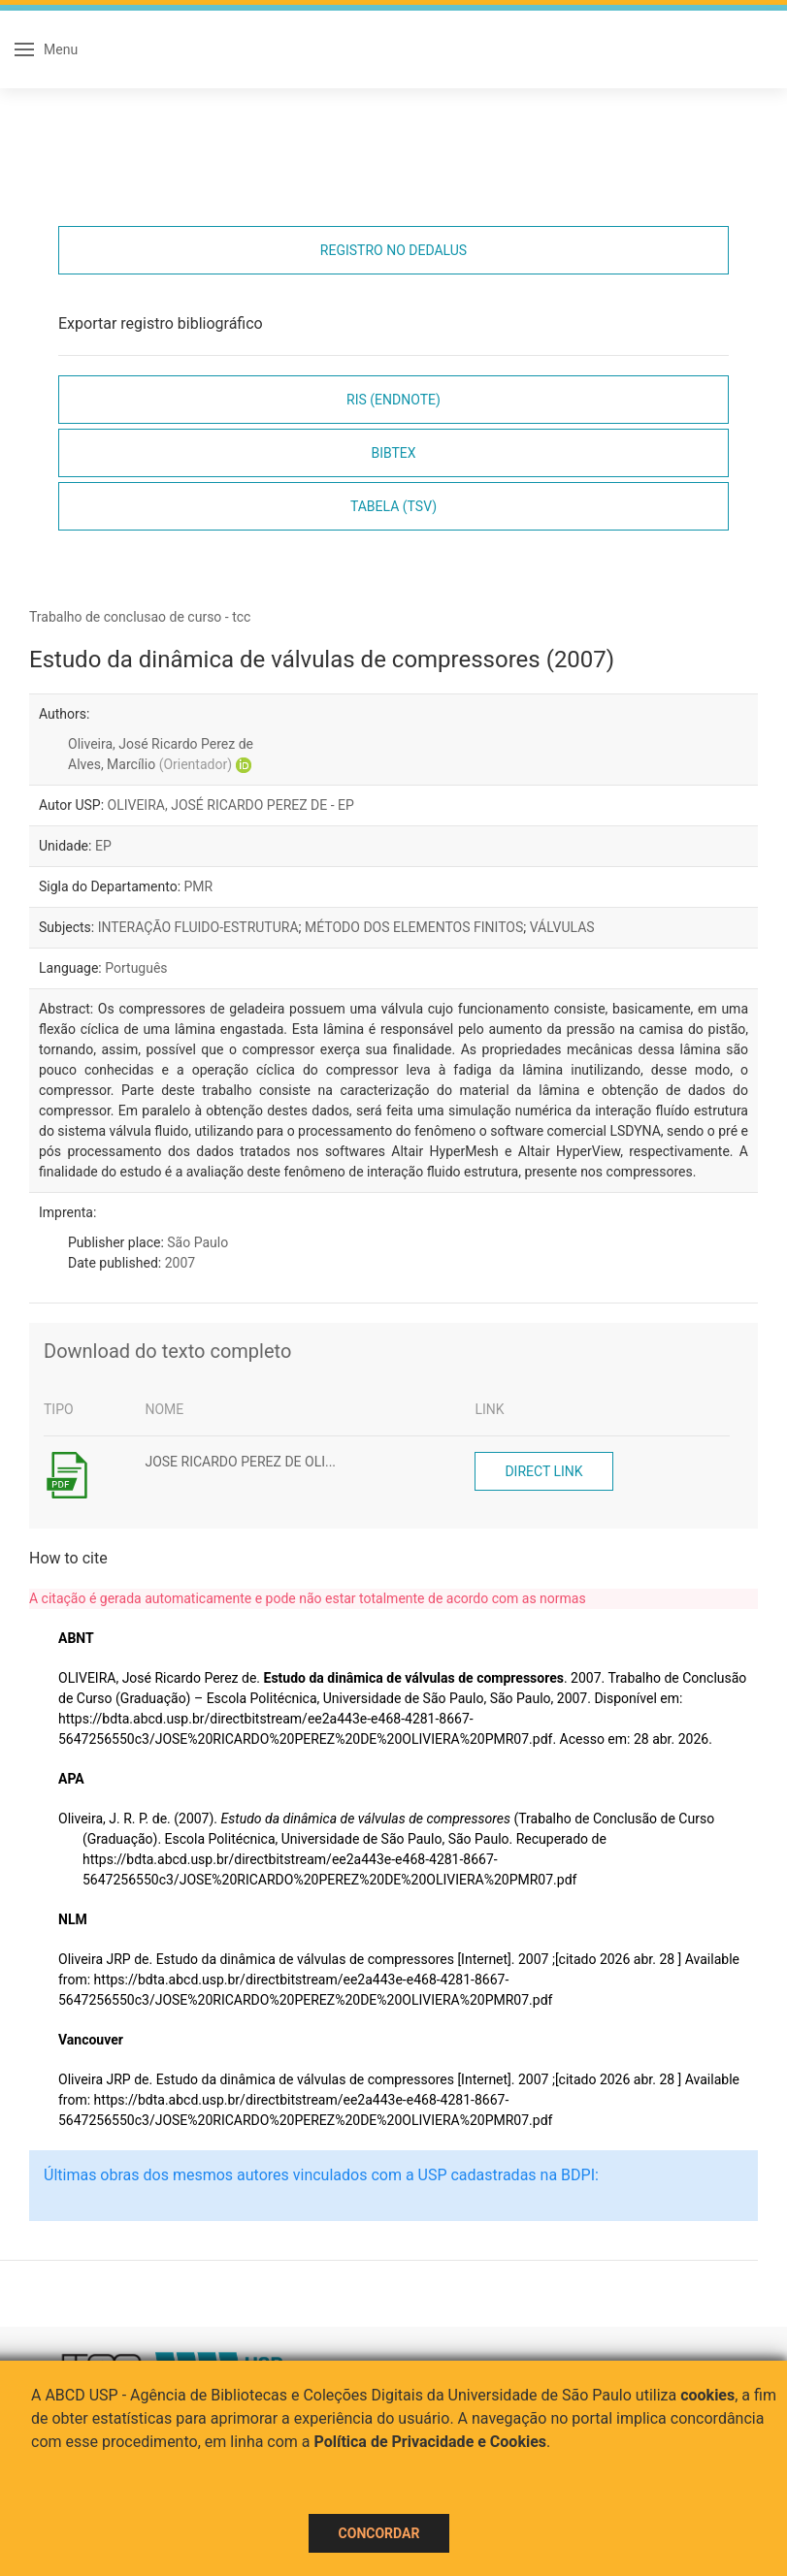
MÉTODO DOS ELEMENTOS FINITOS (414, 927)
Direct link (543, 1471)
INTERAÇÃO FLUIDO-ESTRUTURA (198, 927)
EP (103, 845)
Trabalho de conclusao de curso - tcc (139, 617)
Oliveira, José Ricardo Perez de (160, 744)
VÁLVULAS (562, 927)
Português (136, 968)
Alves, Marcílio (150, 764)
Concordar (379, 2533)
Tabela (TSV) (393, 506)
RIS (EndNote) (393, 399)
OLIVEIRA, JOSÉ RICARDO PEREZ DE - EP (231, 805)
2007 (180, 1263)
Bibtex (393, 453)
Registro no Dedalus (393, 250)
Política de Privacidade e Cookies (430, 2441)
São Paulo (197, 1242)
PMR (198, 886)
